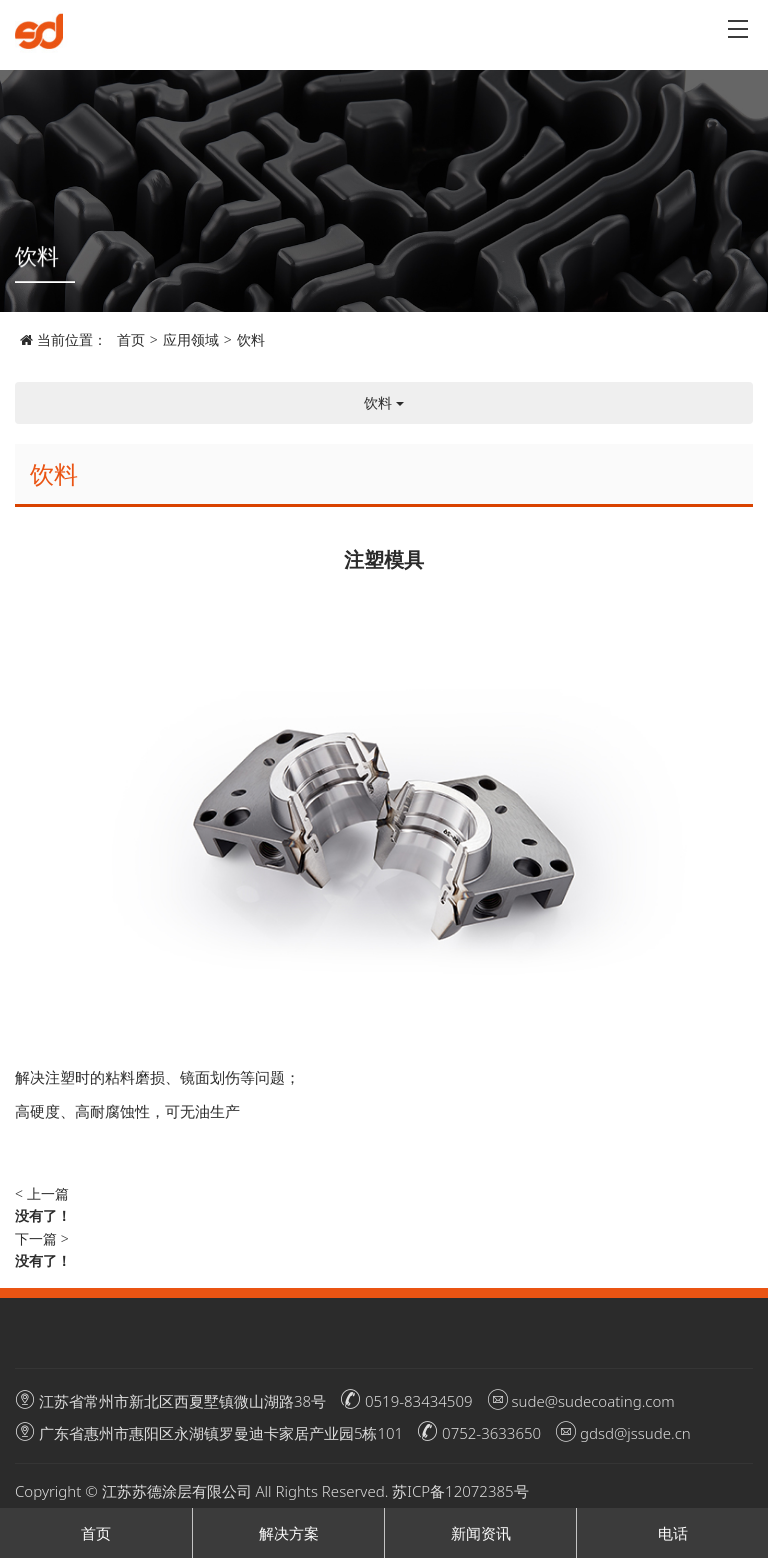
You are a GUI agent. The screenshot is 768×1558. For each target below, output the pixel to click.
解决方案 (289, 1533)
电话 (673, 1533)
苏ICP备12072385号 (460, 1491)
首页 (131, 339)
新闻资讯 (481, 1533)
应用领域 (191, 339)
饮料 (251, 339)
